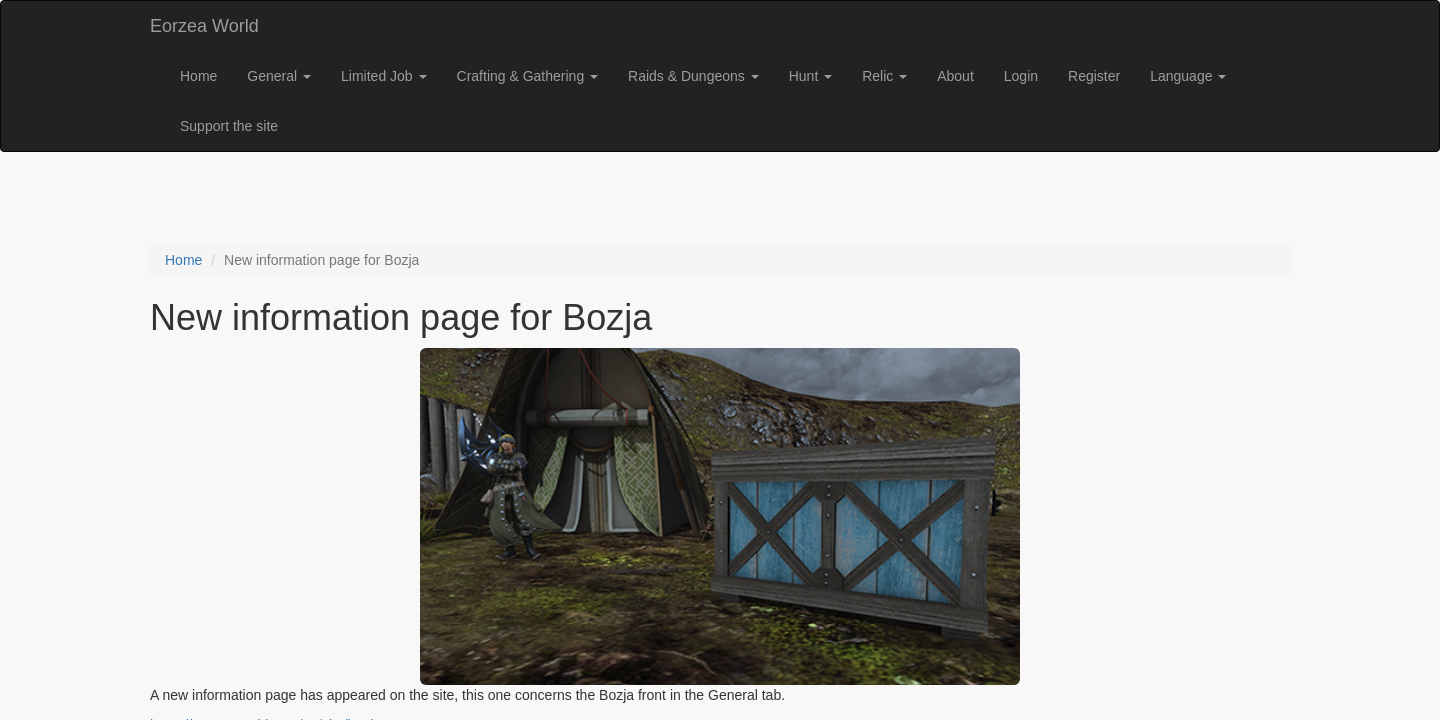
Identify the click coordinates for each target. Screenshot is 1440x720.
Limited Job (383, 76)
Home (198, 76)
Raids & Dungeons (693, 76)
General (279, 76)
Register (1094, 76)
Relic (884, 76)
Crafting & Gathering (528, 76)
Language (1188, 76)
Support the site (229, 126)
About (955, 76)
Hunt (810, 76)
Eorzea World (204, 26)
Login (1021, 76)
